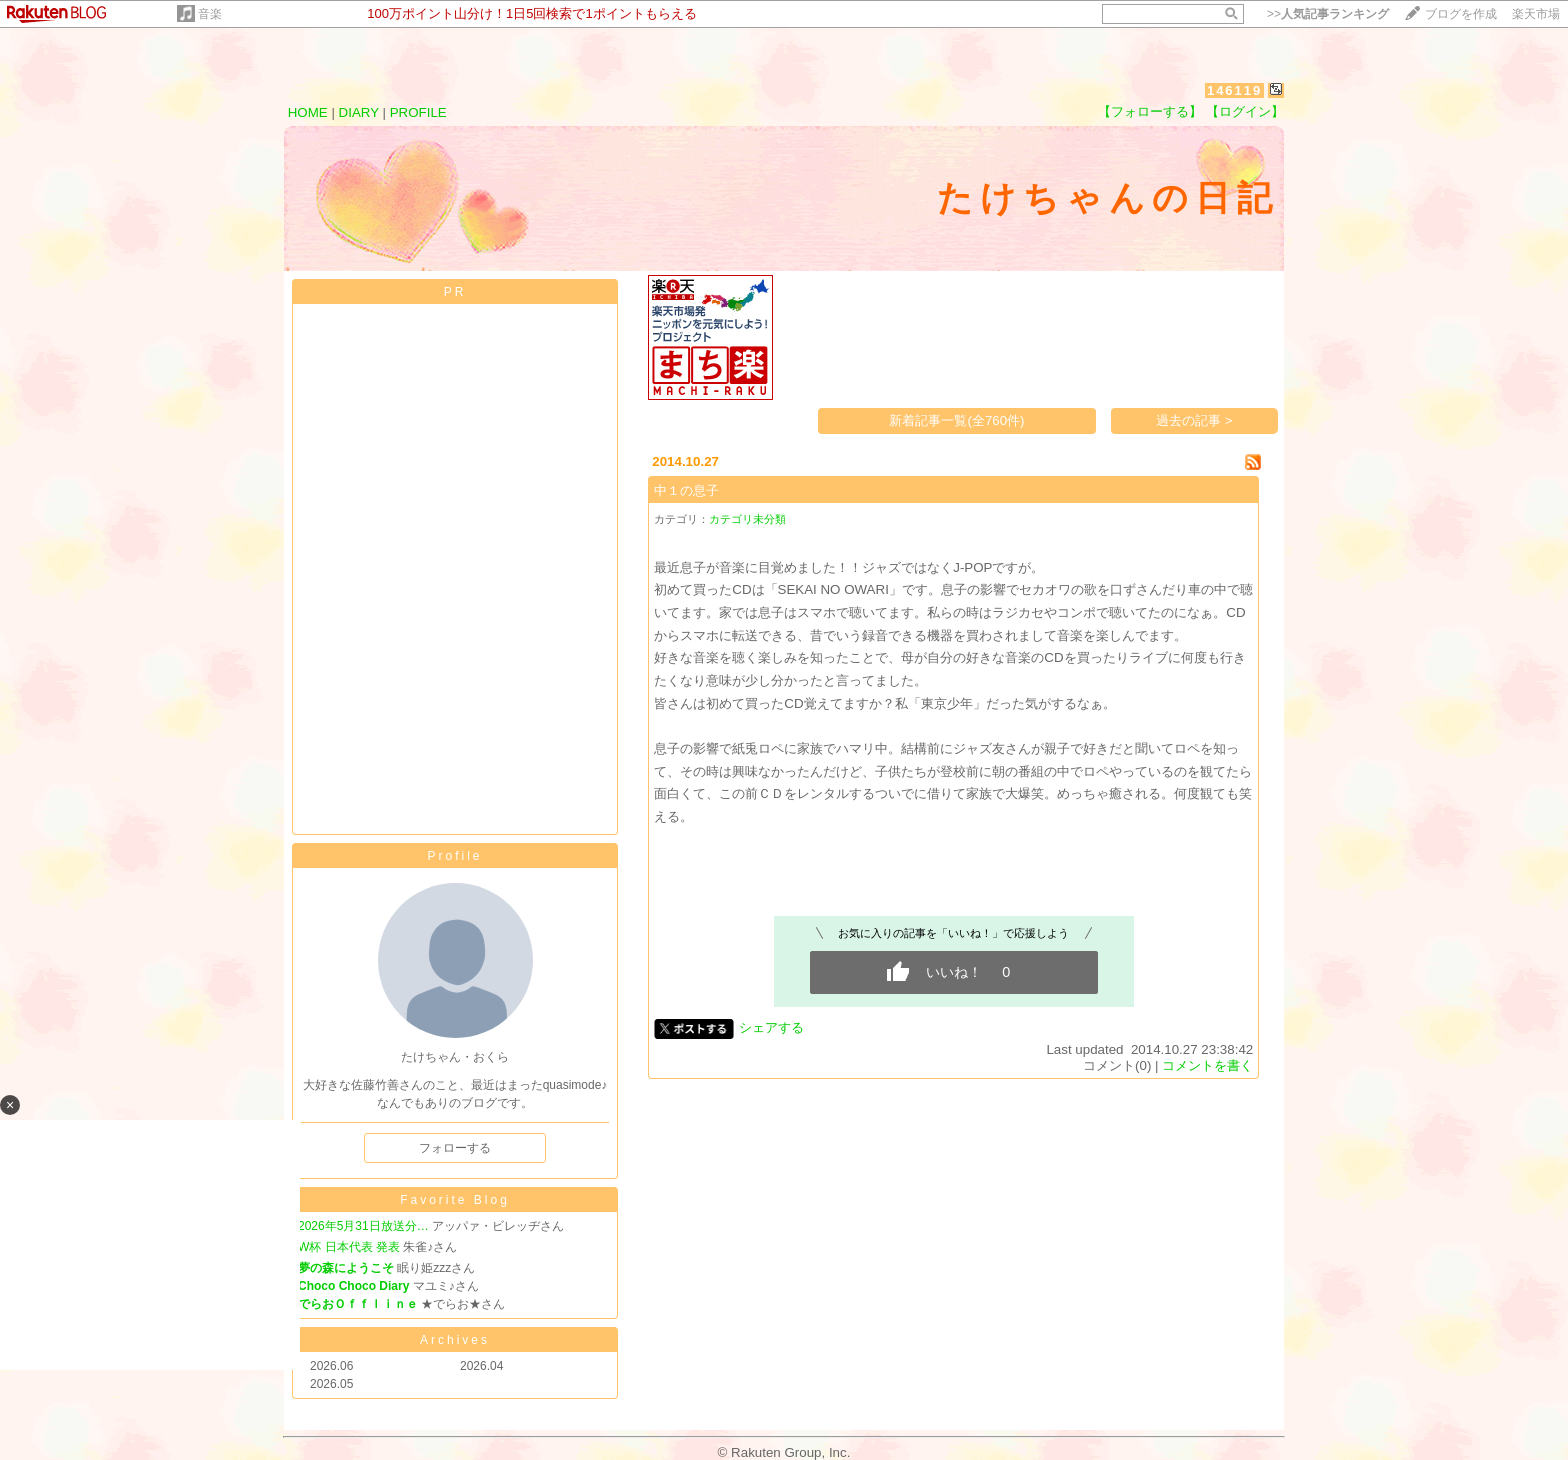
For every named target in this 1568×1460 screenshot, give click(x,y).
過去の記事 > (1194, 420)
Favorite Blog (455, 1200)
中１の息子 (686, 490)
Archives (455, 1340)
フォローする (455, 1148)
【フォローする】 (1150, 111)
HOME (308, 112)
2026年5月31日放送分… (363, 1226)
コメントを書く (1207, 1065)
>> (1328, 14)
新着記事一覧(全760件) (956, 420)
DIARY (359, 112)
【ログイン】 (1245, 111)
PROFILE (418, 112)
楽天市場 (1536, 14)
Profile (454, 856)
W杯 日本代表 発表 (349, 1247)
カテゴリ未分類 (747, 519)
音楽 (210, 14)
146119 (1234, 90)
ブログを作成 (1461, 14)
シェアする (771, 1027)
